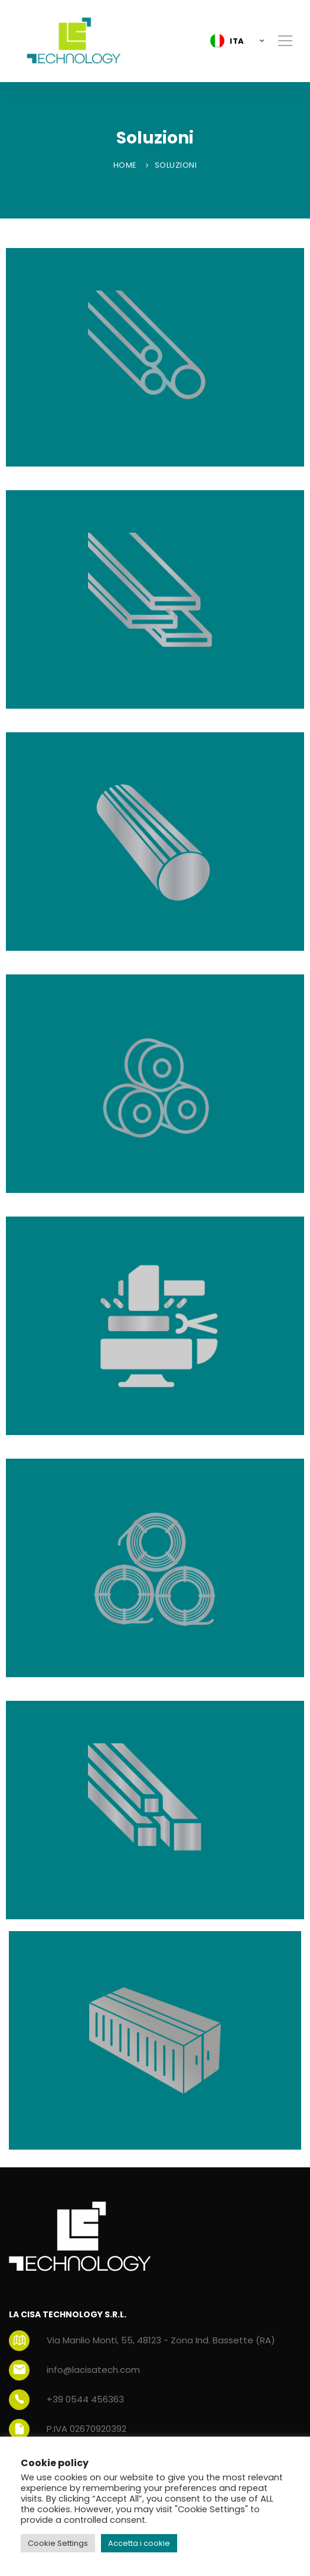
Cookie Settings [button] (58, 2543)
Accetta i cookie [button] (139, 2543)
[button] (234, 41)
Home (125, 165)
